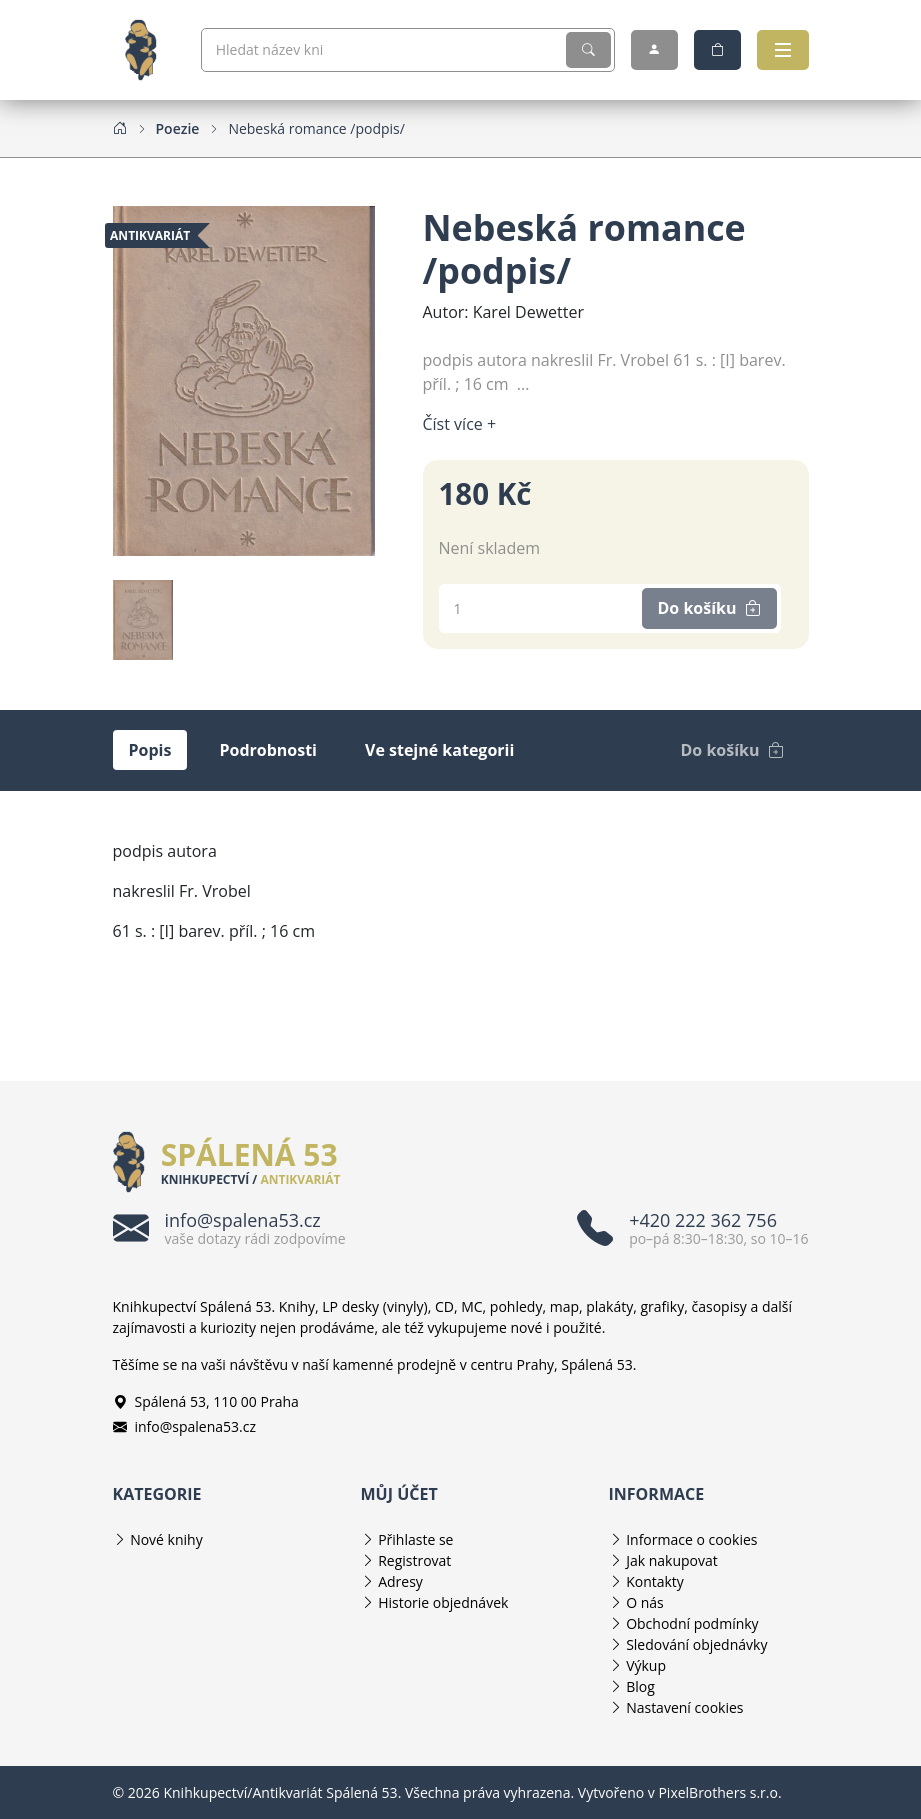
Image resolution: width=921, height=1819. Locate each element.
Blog (640, 1686)
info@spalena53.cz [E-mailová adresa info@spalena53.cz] (185, 1426)
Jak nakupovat (672, 1560)
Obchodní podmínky (692, 1623)
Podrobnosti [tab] (268, 750)
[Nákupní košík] (717, 50)
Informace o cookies (691, 1539)
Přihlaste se (415, 1539)
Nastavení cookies (684, 1707)
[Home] (120, 128)
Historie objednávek (443, 1602)
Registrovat (414, 1560)
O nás (645, 1602)
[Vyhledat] (588, 50)
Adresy (400, 1581)
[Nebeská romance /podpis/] (316, 128)
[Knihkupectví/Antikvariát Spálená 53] (149, 50)
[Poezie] (178, 128)
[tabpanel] (461, 911)
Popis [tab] (150, 750)
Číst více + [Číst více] (460, 424)
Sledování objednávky (696, 1644)
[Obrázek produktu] (244, 379)
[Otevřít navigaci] (783, 50)
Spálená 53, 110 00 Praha (206, 1401)
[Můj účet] (654, 50)
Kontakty (655, 1581)
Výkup (646, 1665)
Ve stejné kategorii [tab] (439, 750)
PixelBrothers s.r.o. (719, 1792)
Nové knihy (166, 1539)
